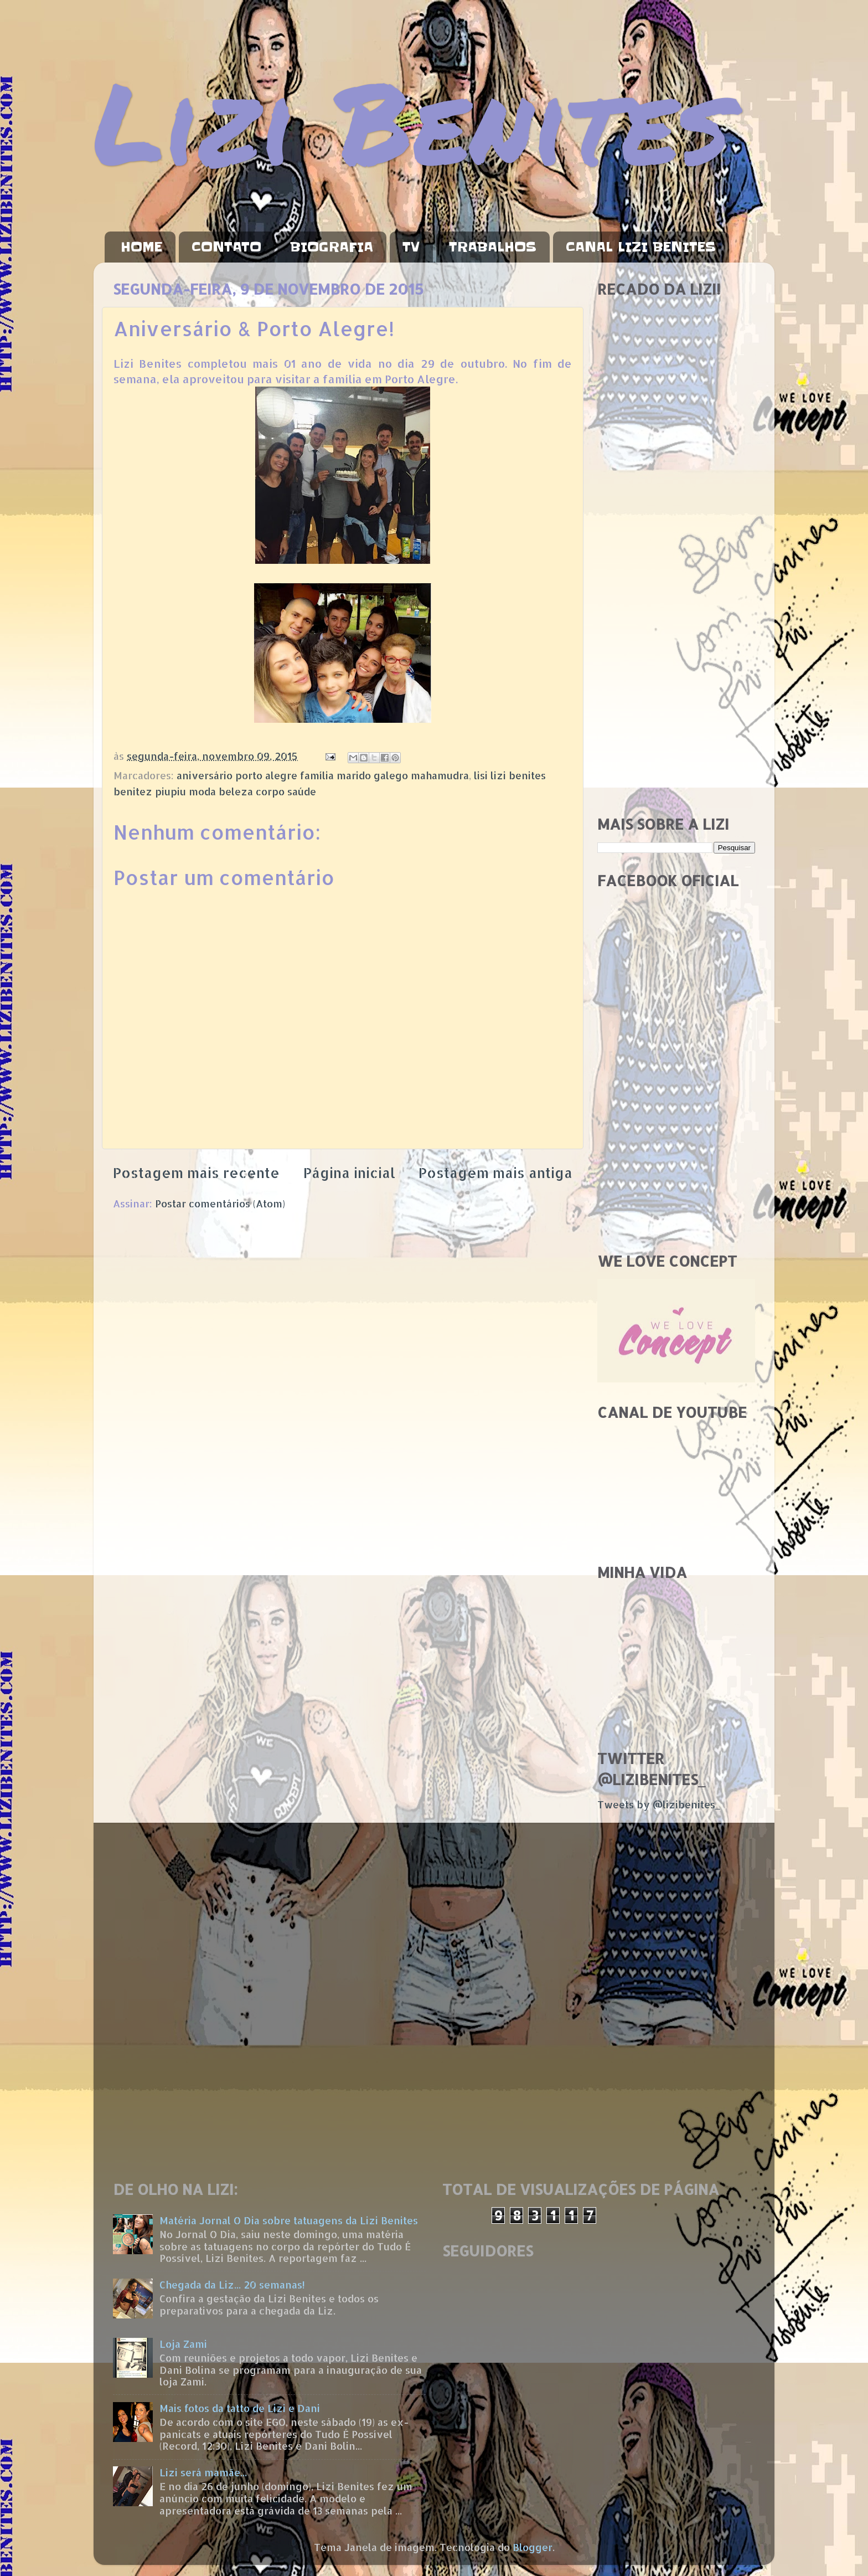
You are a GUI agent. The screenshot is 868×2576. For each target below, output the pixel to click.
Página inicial (349, 1172)
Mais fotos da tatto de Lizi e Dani (239, 2408)
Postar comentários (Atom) (220, 1203)
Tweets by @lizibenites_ (658, 1804)
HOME (141, 247)
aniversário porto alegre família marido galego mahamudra (323, 775)
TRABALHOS (492, 247)
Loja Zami (183, 2343)
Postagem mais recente (196, 1172)
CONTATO (226, 247)
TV (411, 247)
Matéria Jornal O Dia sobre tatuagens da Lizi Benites (288, 2220)
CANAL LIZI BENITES (641, 247)
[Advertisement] (676, 631)
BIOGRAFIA (331, 247)
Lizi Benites (412, 120)
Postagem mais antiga (495, 1172)
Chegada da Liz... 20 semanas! (232, 2284)
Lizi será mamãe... (203, 2472)
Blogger (532, 2547)
